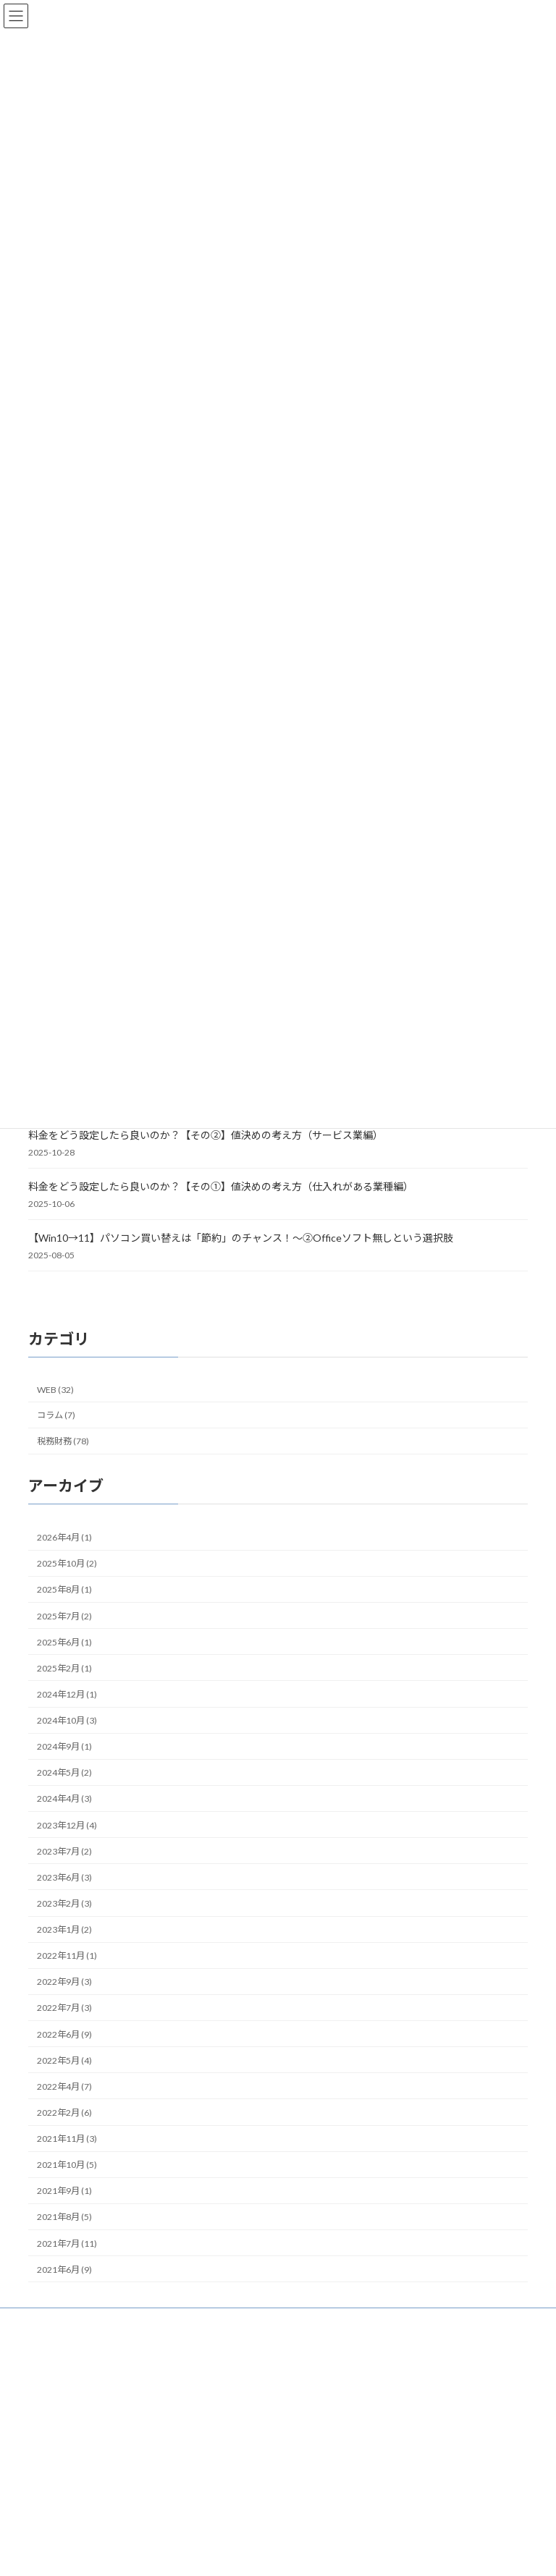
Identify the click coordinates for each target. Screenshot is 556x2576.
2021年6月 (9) (64, 2269)
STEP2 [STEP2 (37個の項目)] (121, 2508)
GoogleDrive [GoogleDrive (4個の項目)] (144, 2489)
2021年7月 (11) (67, 2242)
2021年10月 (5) (67, 2164)
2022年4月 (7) (64, 2086)
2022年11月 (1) (67, 1955)
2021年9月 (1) (64, 2190)
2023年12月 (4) (67, 1824)
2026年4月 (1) (64, 1537)
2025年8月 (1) (64, 1589)
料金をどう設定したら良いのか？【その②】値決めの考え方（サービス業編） (205, 1135)
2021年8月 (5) (64, 2216)
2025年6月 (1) (64, 1642)
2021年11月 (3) (67, 2138)
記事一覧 (322, 2420)
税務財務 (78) (63, 1441)
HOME (318, 2370)
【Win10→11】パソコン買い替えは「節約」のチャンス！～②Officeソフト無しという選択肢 (240, 1238)
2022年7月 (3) (64, 2007)
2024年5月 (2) (64, 1772)
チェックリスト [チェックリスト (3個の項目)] (225, 2566)
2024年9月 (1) (64, 1746)
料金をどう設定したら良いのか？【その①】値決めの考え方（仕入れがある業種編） (220, 1186)
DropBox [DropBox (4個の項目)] (49, 2489)
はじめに (322, 2395)
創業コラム (319, 2496)
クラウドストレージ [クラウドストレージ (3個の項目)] (208, 2548)
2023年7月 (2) (64, 1851)
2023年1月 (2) (64, 1929)
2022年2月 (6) (64, 2112)
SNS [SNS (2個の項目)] (187, 2490)
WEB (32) (55, 1389)
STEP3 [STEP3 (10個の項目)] (181, 2510)
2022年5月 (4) (64, 2060)
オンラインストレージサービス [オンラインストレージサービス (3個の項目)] (94, 2548)
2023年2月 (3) (64, 1903)
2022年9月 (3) (64, 1981)
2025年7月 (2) (64, 1615)
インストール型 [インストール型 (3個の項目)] (61, 2530)
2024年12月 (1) (67, 1694)
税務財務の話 (324, 2446)
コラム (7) (56, 1415)
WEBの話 (316, 2470)
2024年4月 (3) (64, 1798)
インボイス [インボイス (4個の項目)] (125, 2530)
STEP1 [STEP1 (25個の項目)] (56, 2508)
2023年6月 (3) (64, 1877)
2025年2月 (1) (64, 1668)
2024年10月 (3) (67, 1720)
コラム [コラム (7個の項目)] (167, 2565)
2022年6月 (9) (64, 2033)
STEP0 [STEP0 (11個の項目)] (223, 2487)
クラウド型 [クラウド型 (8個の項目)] (62, 2565)
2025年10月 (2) (67, 1563)
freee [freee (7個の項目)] (93, 2488)
